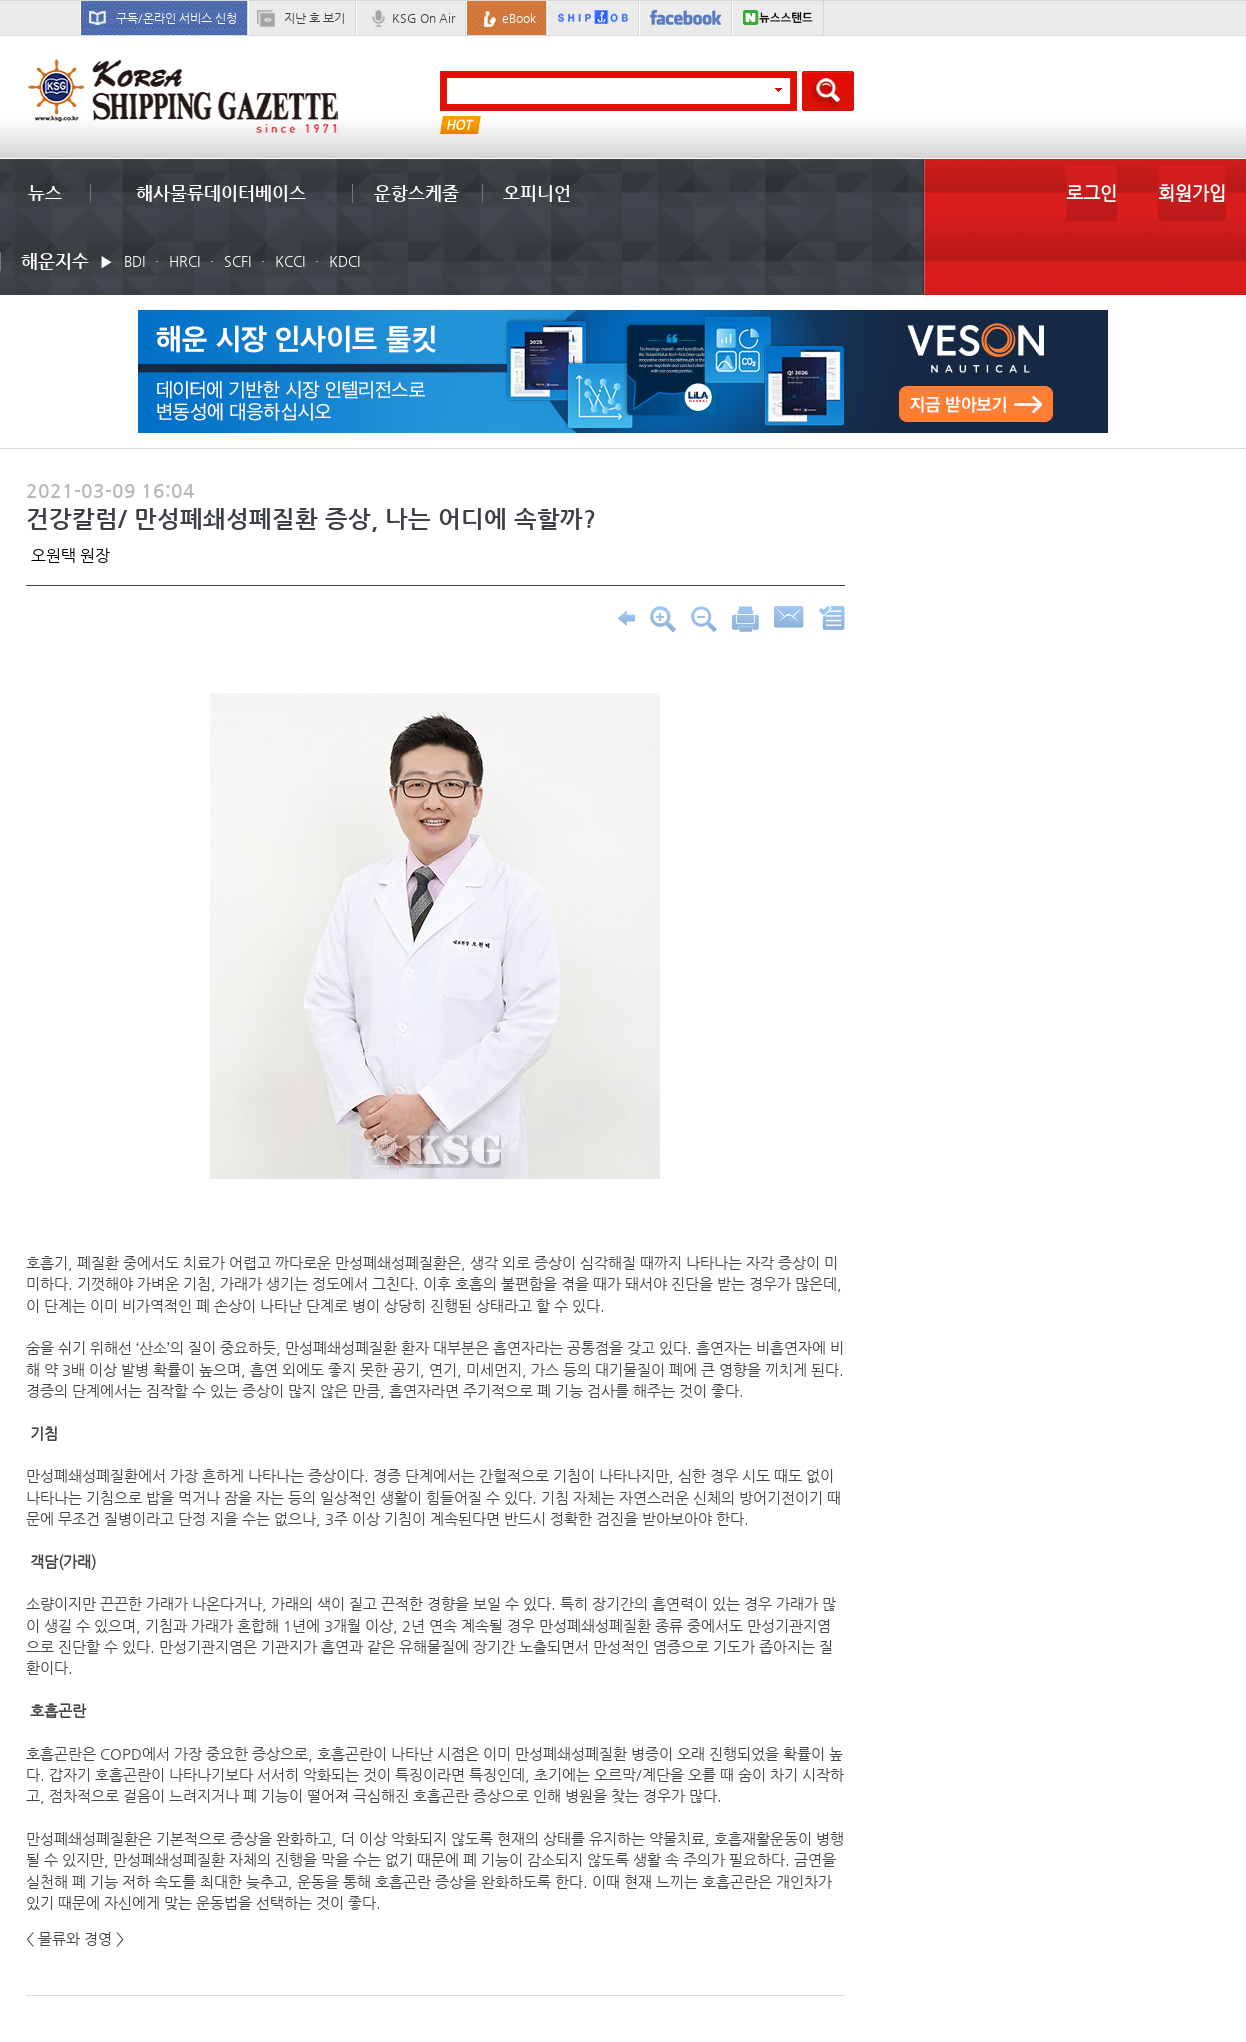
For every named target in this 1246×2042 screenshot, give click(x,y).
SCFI (237, 261)
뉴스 (45, 192)
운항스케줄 (416, 192)
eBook (519, 18)
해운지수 (55, 260)
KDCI (344, 261)
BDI (134, 261)
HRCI (184, 261)
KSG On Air (423, 18)
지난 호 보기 (314, 18)
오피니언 (537, 192)
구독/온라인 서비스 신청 (176, 18)
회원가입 (1192, 192)
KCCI (290, 261)
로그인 (1091, 192)
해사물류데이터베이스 (221, 192)
